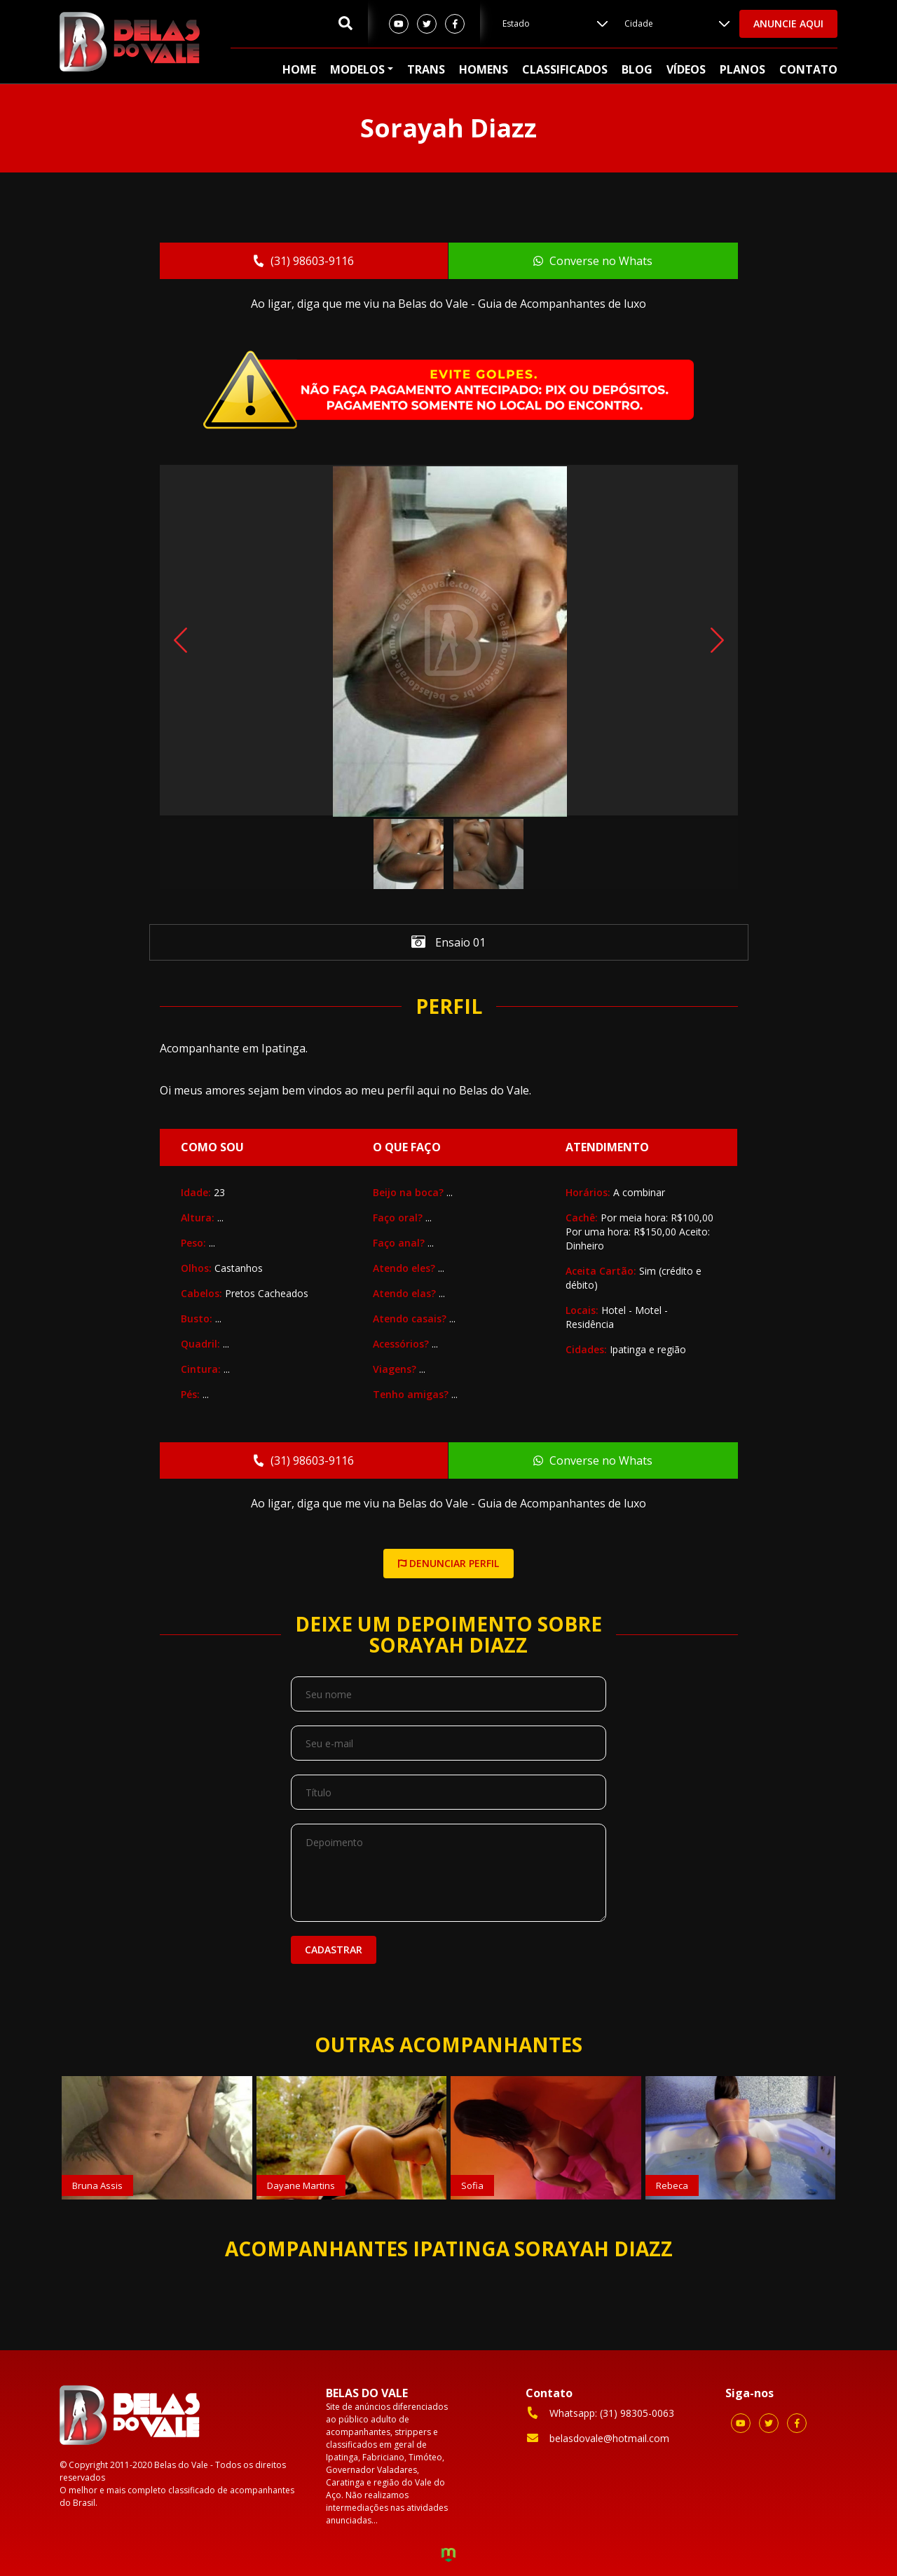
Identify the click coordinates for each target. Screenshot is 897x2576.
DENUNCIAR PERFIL (448, 1563)
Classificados (565, 69)
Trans (426, 69)
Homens (483, 69)
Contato (808, 69)
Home (299, 69)
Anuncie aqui (788, 23)
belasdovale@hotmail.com (597, 2438)
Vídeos (686, 69)
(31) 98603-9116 (303, 261)
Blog (637, 69)
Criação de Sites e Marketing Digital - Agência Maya (448, 2556)
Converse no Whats (592, 261)
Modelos (357, 69)
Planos (742, 69)
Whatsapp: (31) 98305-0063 (600, 2412)
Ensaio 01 (448, 943)
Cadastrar (333, 1949)
